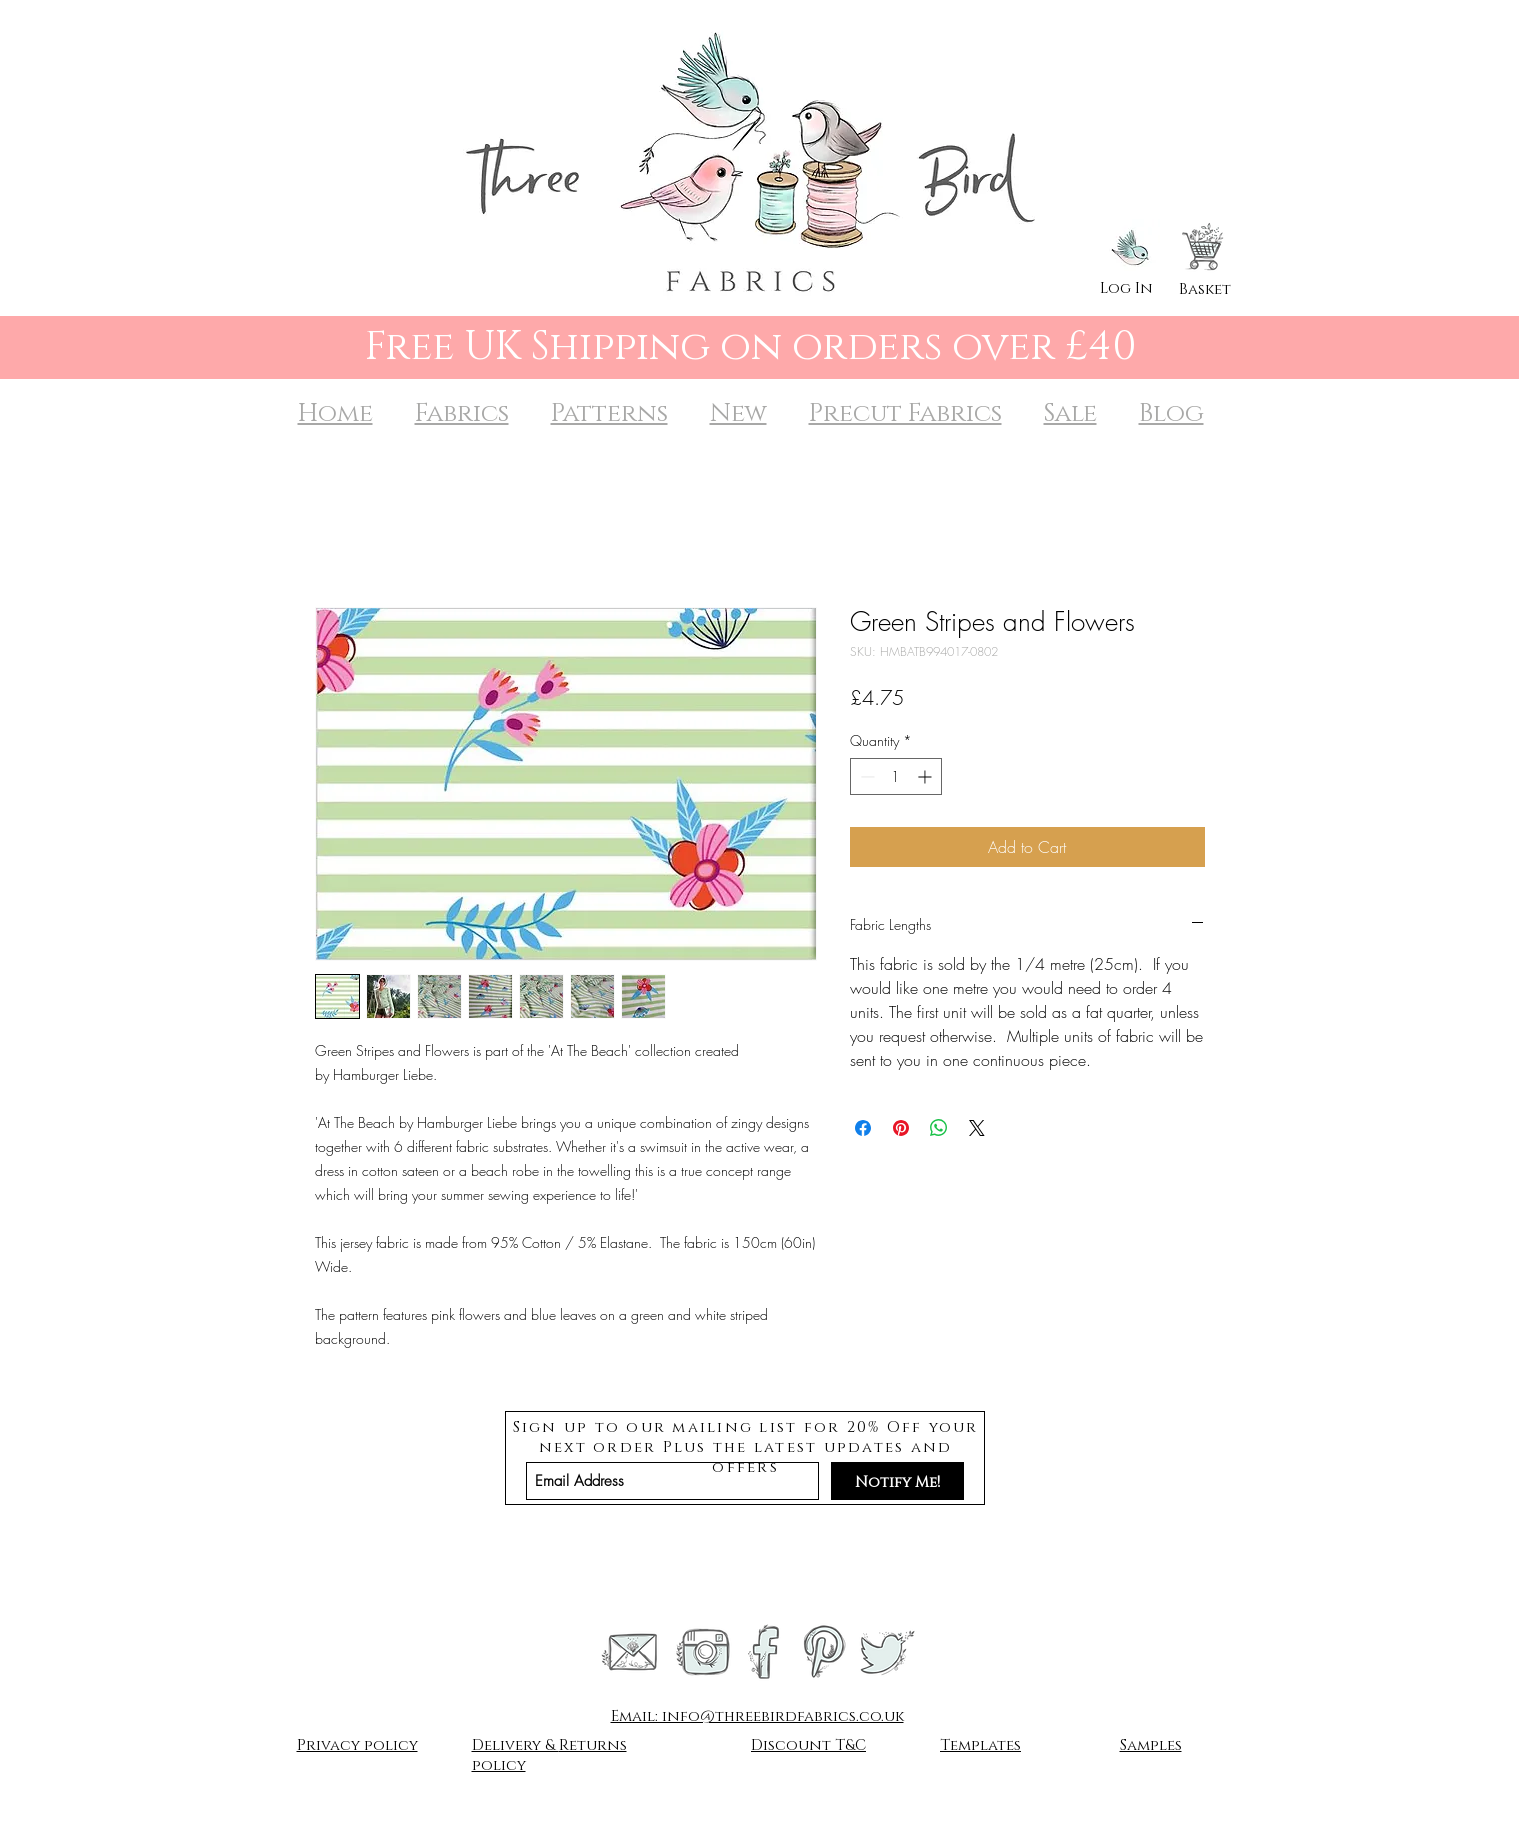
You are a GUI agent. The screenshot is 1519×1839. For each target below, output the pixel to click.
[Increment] (926, 776)
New (738, 413)
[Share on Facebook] (863, 1128)
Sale (1070, 413)
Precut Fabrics (905, 413)
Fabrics (462, 413)
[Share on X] (977, 1128)
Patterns (609, 413)
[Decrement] (865, 776)
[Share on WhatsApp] (939, 1128)
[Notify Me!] (897, 1481)
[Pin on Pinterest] (901, 1128)
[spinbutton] (896, 776)
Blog (1171, 413)
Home (335, 413)
